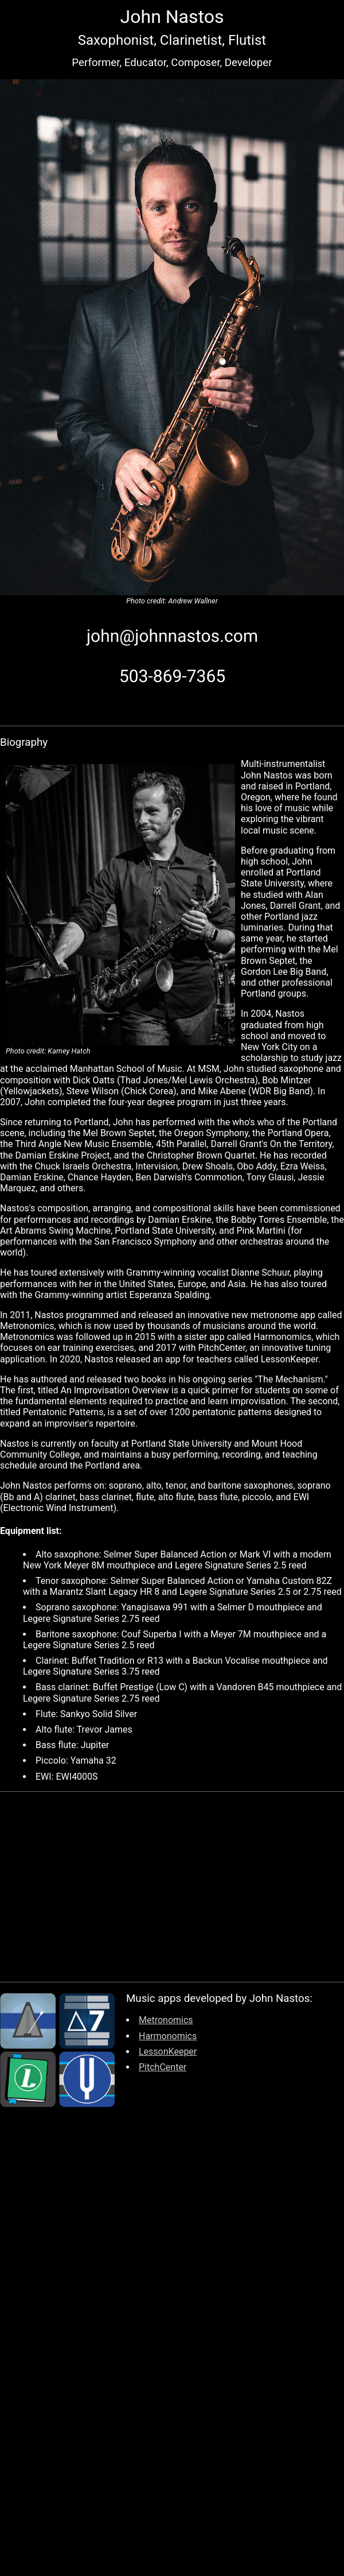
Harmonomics (168, 2036)
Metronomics (166, 2020)
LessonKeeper (168, 2051)
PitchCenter (162, 2067)
